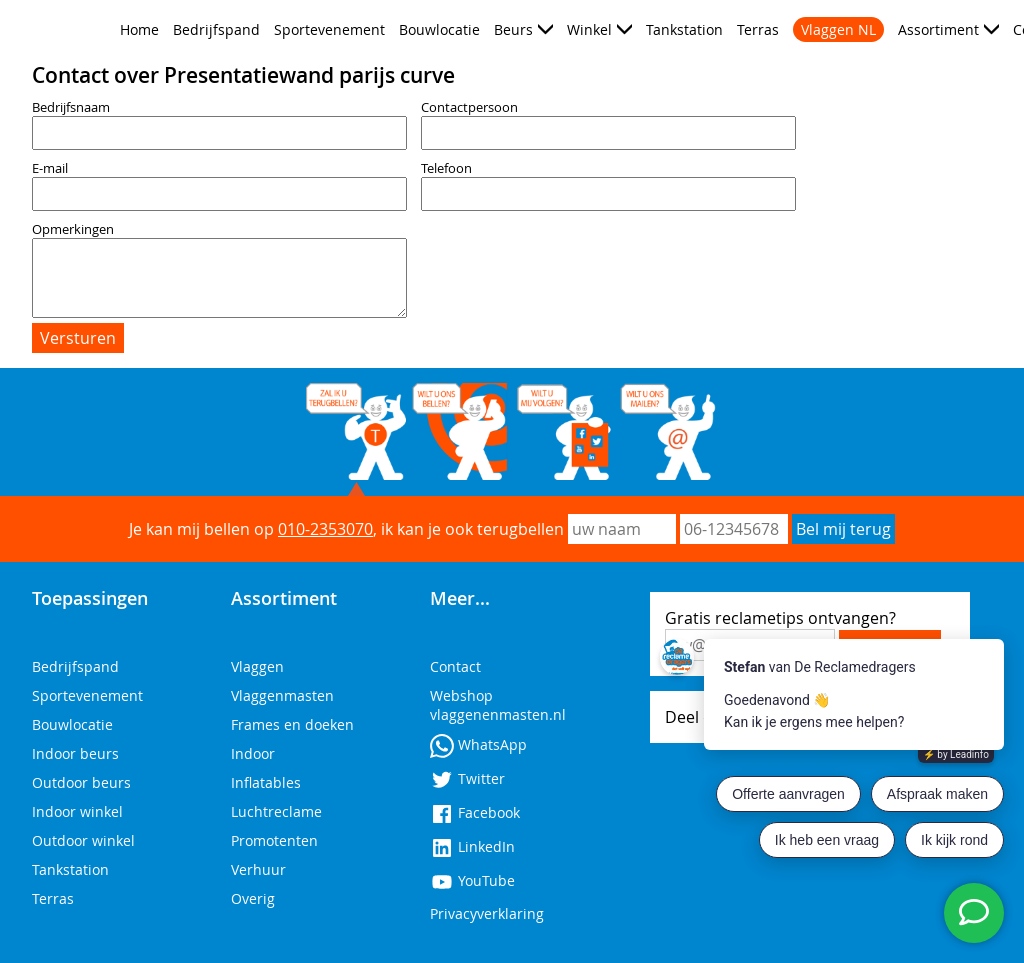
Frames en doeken (292, 724)
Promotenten (274, 840)
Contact (455, 666)
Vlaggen (257, 666)
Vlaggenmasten (282, 695)
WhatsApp (478, 744)
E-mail (50, 168)
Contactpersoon (469, 107)
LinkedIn (472, 846)
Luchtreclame (276, 811)
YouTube (472, 880)
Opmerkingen (73, 229)
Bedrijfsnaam (71, 107)
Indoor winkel (77, 811)
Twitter (467, 778)
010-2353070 (325, 529)
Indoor (253, 753)
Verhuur (258, 869)
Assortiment (938, 29)
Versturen (78, 338)
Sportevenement (329, 29)
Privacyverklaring (487, 913)
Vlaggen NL (838, 29)
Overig (253, 898)
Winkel (589, 29)
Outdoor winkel (83, 840)
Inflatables (266, 782)
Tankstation (684, 29)
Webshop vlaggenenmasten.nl (498, 705)
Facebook (475, 812)
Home (139, 29)
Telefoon (446, 168)
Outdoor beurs (81, 782)
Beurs (513, 29)
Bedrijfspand (216, 29)
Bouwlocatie (439, 29)
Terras (758, 29)
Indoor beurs (75, 753)
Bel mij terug (843, 529)
